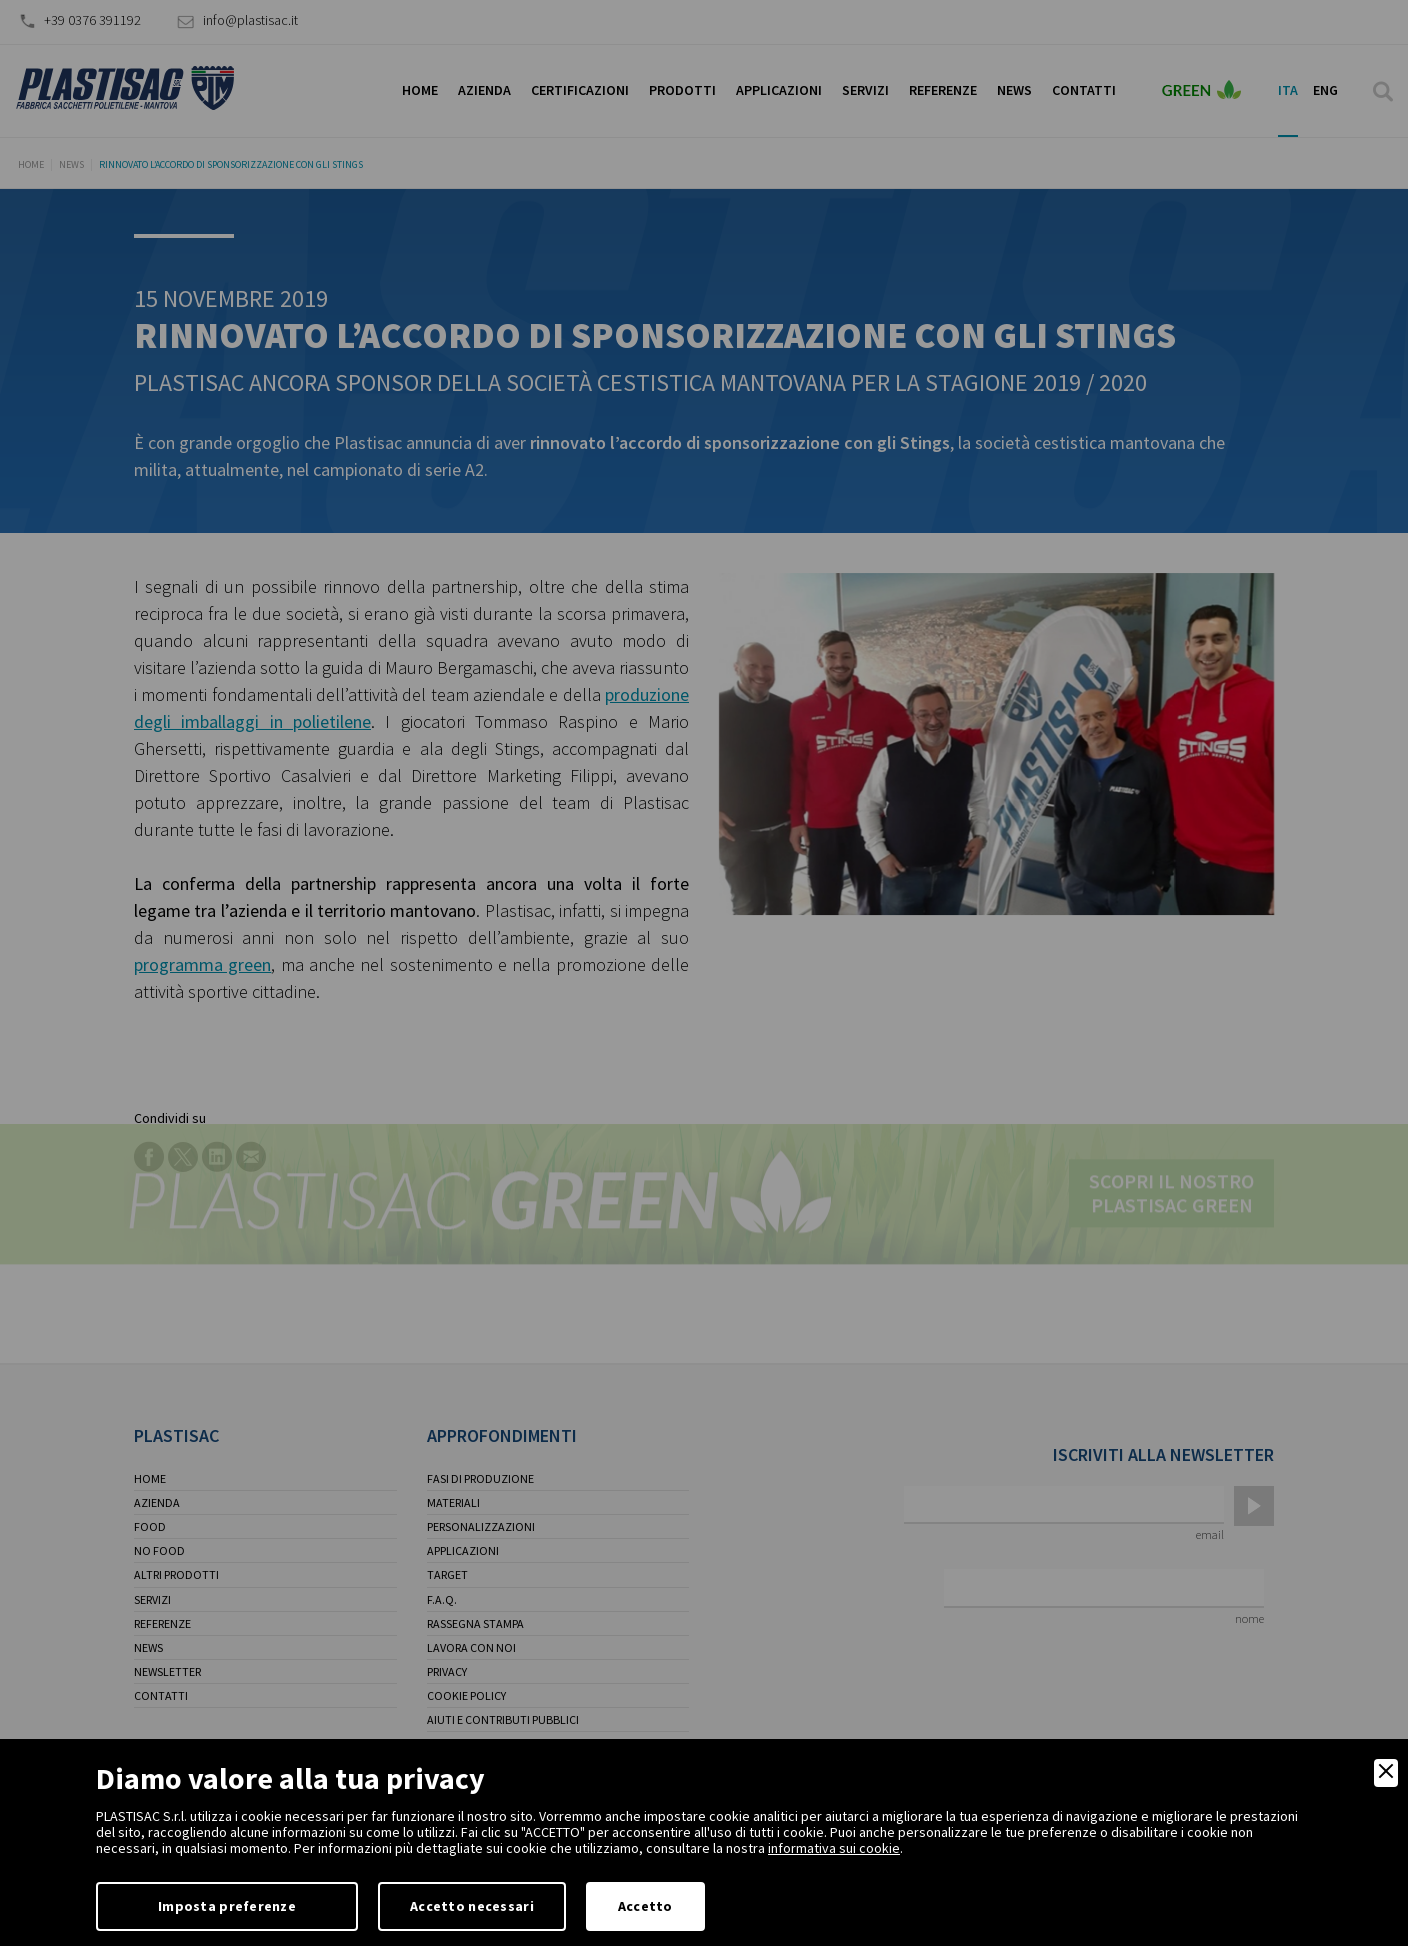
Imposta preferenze (227, 1906)
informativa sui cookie (834, 1848)
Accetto (645, 1906)
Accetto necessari (472, 1906)
